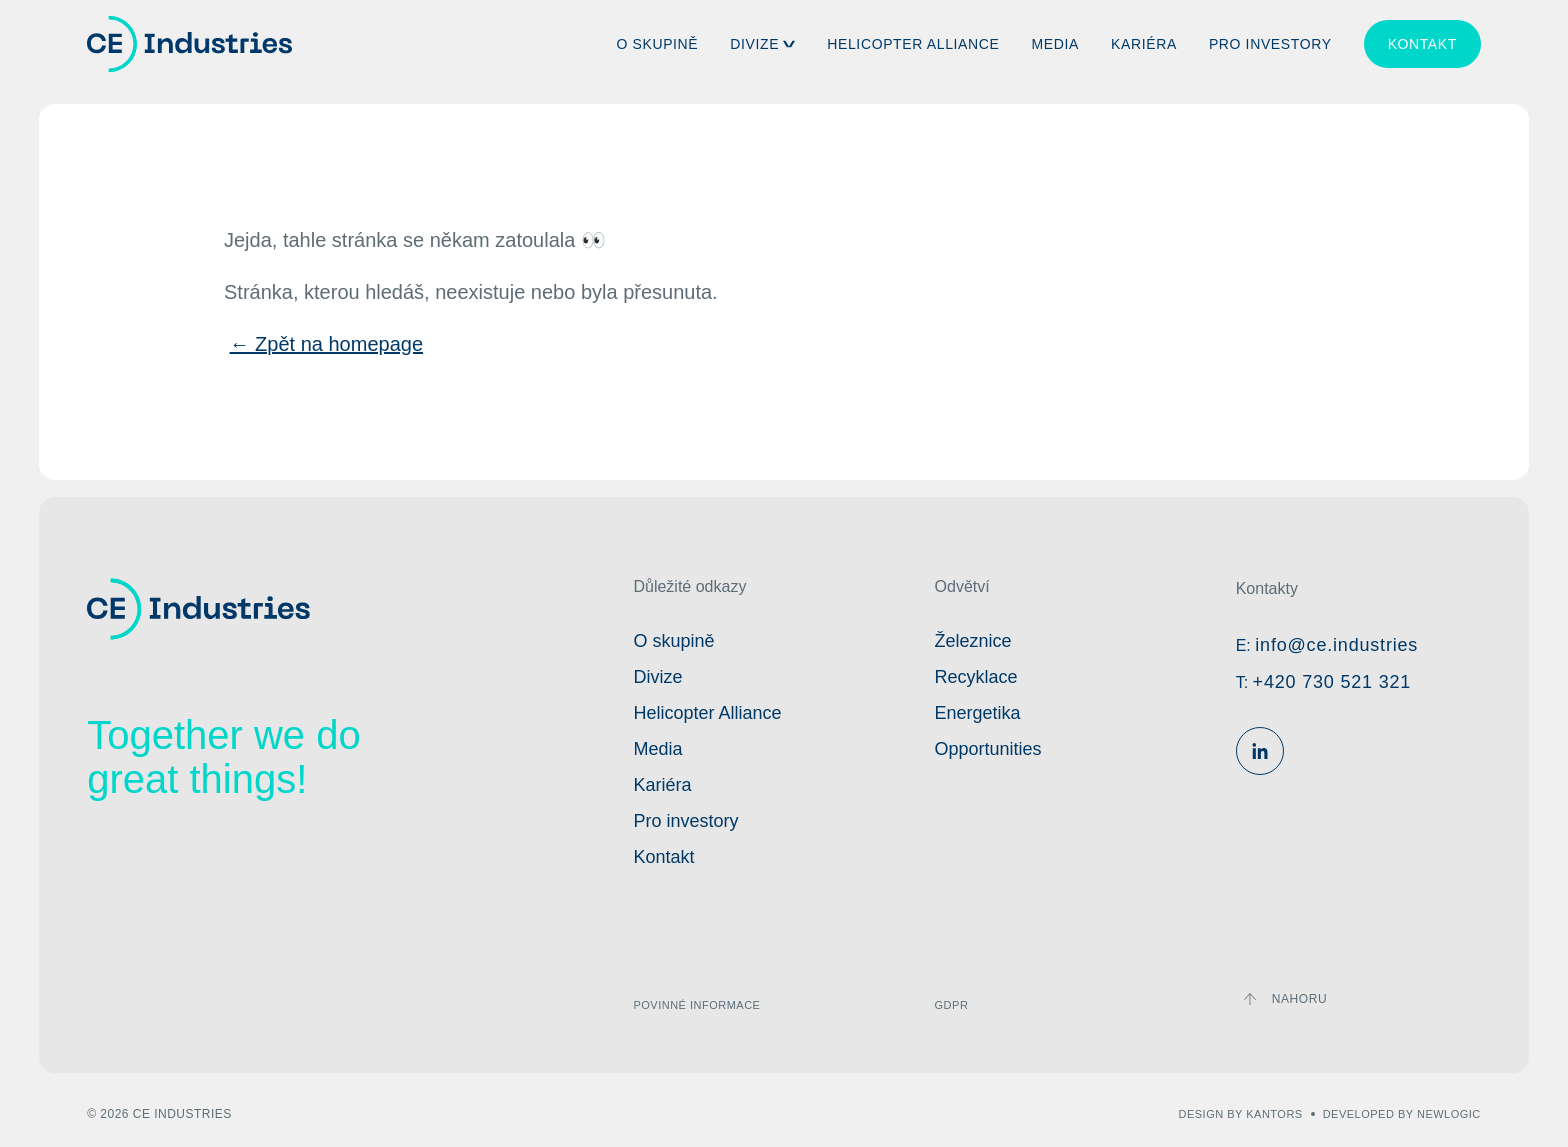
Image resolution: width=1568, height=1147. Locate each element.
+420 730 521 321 (1332, 682)
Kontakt (1422, 44)
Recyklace (976, 677)
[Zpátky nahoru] (1285, 999)
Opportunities (988, 749)
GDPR (952, 1005)
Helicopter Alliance (913, 44)
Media (1056, 44)
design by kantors (1241, 1114)
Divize (754, 44)
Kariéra (1144, 44)
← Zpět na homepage (326, 344)
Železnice (973, 641)
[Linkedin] (1260, 751)
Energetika (978, 713)
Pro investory (1270, 44)
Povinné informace (696, 1005)
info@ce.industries (1336, 645)
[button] (789, 44)
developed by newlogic (1402, 1114)
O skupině (657, 44)
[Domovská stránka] (189, 44)
